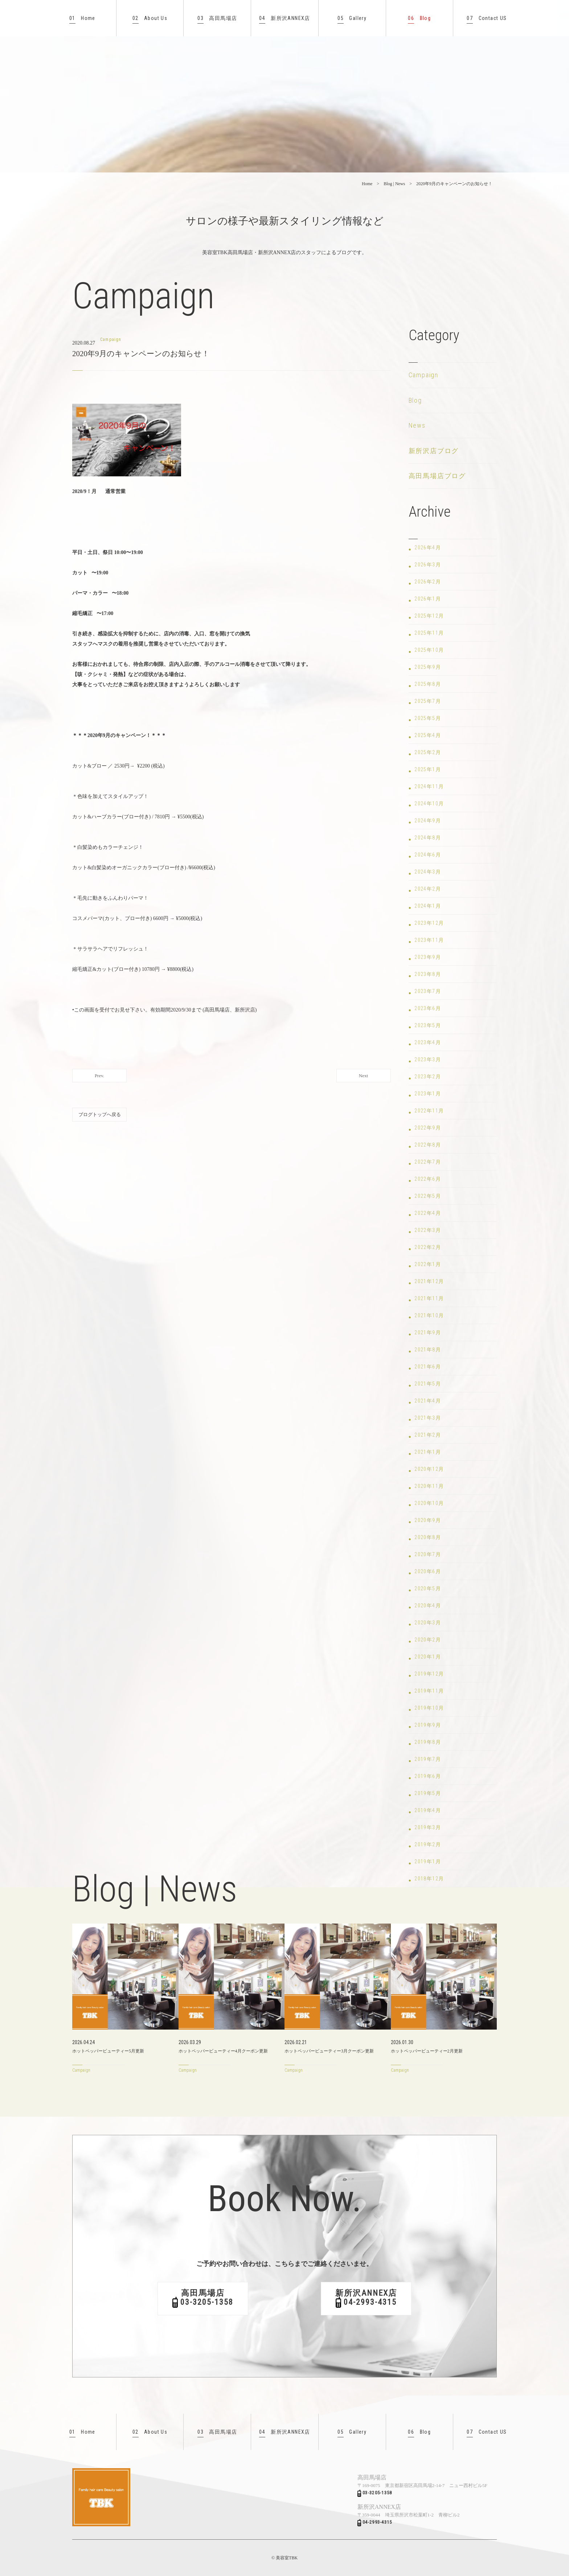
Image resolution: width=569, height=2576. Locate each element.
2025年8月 (427, 684)
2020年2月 (427, 1640)
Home (82, 18)
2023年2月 (427, 1076)
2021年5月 (427, 1384)
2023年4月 (427, 1042)
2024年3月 (427, 872)
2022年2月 (427, 1247)
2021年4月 (427, 1401)
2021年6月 (427, 1367)
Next (363, 1075)
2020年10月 (429, 1503)
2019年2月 (427, 1844)
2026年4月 (427, 547)
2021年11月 (429, 1298)
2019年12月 (429, 1674)
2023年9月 (427, 957)
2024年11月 (429, 786)
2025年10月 (429, 650)
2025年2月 (427, 752)
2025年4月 (427, 735)
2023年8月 (427, 974)
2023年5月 (427, 1025)
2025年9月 (427, 667)
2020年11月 (429, 1486)
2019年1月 (427, 1861)
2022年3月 (427, 1230)
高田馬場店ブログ (437, 476)
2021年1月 (427, 1452)
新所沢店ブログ (434, 451)
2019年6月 (427, 1776)
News (417, 425)
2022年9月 (427, 1128)
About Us (149, 18)
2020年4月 (427, 1605)
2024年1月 (427, 906)
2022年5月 (427, 1196)
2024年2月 (427, 889)
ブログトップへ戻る (99, 1114)
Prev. (99, 1075)
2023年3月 (427, 1059)
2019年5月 (427, 1793)
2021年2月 (427, 1435)
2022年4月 (427, 1213)
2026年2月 (427, 582)
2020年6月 (427, 1571)
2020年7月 (427, 1554)
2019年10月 (429, 1708)
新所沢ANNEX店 (284, 18)
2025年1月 (427, 769)
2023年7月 (427, 991)
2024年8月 (427, 838)
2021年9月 (427, 1332)
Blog (419, 18)
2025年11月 (429, 633)
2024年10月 (429, 803)
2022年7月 (427, 1162)
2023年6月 (427, 1008)
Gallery (352, 18)
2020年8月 (427, 1537)
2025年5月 (427, 718)
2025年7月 (427, 701)
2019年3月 (427, 1827)
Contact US (487, 18)
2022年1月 (427, 1264)
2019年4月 (427, 1810)
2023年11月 (429, 940)
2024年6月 (427, 855)
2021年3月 (427, 1418)
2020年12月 (429, 1469)
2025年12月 (429, 616)
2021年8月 (427, 1349)
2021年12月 (429, 1281)
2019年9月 (427, 1725)
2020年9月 (427, 1520)
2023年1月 (427, 1093)
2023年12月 (429, 923)
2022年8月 (427, 1145)
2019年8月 (427, 1742)
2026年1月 (427, 599)
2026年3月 (427, 564)
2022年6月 (427, 1179)
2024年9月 (427, 820)
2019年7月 (427, 1759)
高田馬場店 (217, 18)
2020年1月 (427, 1657)
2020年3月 (427, 1622)
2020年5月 (427, 1588)
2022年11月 (429, 1111)
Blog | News (394, 183)
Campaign (423, 375)
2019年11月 (429, 1691)
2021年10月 (429, 1315)
